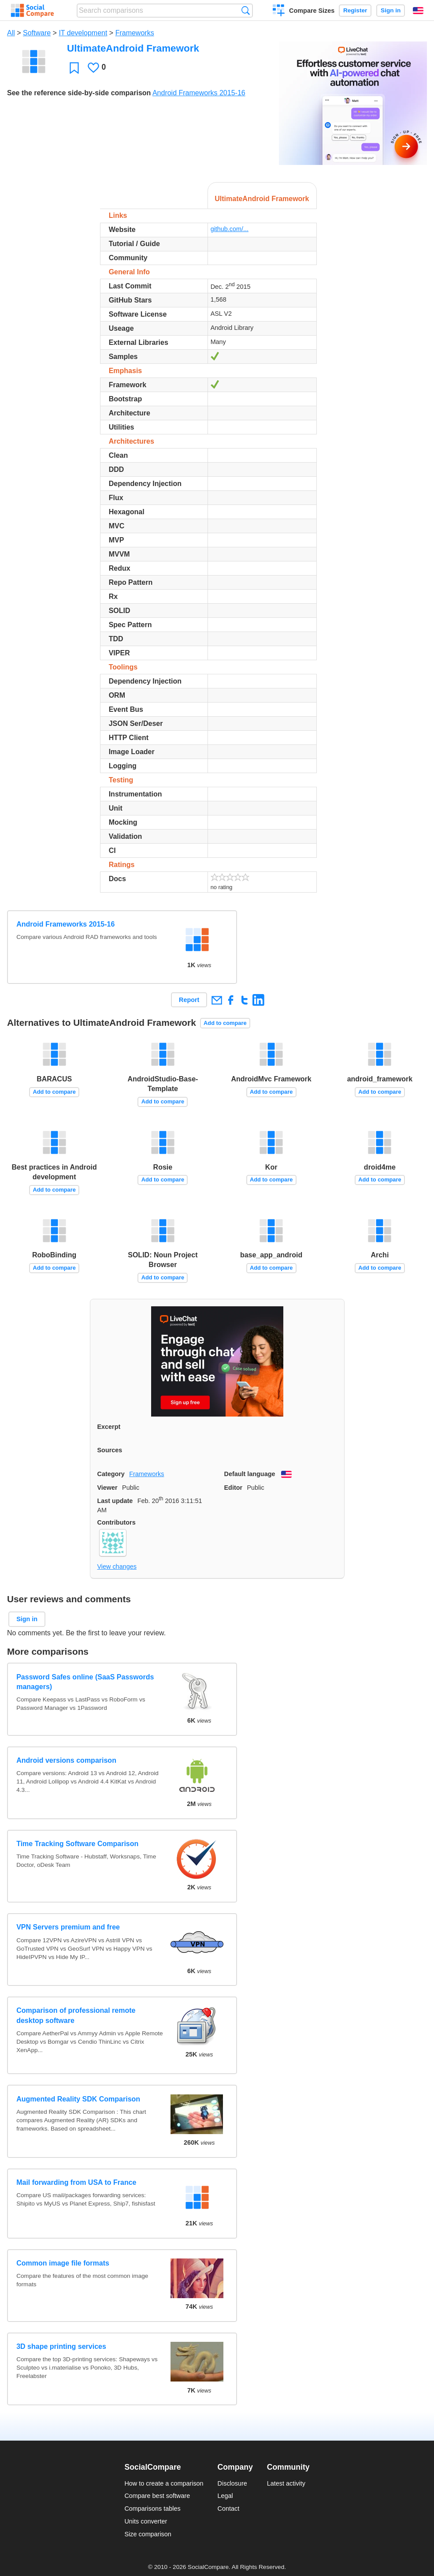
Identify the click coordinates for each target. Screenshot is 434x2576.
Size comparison (147, 2534)
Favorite (74, 68)
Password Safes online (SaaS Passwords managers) (85, 1681)
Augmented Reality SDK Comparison (78, 2099)
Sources (109, 1450)
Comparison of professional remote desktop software (75, 2015)
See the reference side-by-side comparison (79, 93)
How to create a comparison (163, 2483)
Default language (249, 1473)
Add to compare (225, 1023)
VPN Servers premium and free (68, 1927)
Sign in (391, 10)
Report (189, 999)
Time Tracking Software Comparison (77, 1843)
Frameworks (134, 33)
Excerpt (109, 1426)
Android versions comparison (66, 1760)
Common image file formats (62, 2263)
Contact (229, 2508)
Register (355, 10)
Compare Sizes (311, 10)
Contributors (116, 1522)
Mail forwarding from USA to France (76, 2182)
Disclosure (232, 2483)
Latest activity (286, 2483)
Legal (225, 2495)
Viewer (107, 1487)
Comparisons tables (152, 2508)
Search (245, 10)
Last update (115, 1500)
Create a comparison (279, 11)
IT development (83, 33)
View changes (117, 1566)
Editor (233, 1487)
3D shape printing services (61, 2346)
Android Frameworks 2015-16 (198, 93)
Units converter (145, 2521)
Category (111, 1473)
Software (37, 33)
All (11, 33)
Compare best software (157, 2495)
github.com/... (230, 228)
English (418, 10)
